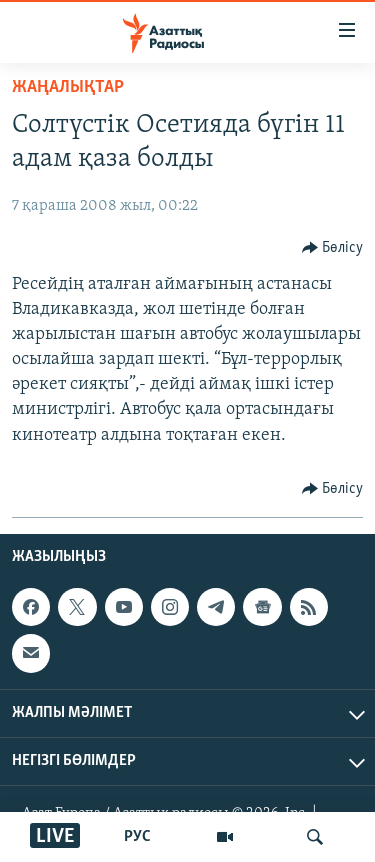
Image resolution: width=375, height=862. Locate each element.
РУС (137, 837)
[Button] (333, 248)
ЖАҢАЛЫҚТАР (68, 87)
